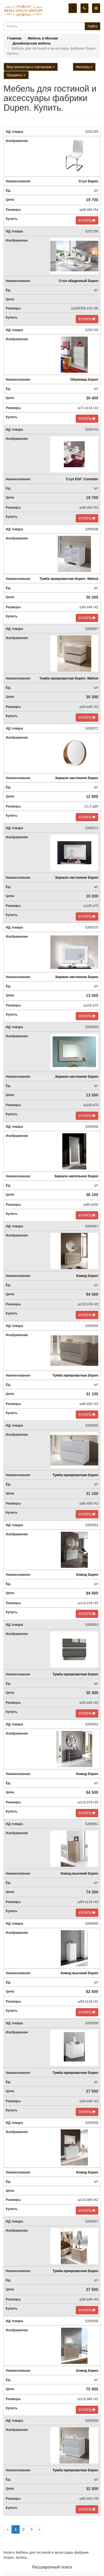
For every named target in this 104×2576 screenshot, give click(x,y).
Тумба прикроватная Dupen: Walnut (69, 579)
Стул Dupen (88, 181)
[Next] (39, 2529)
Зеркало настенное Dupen (76, 778)
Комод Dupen (87, 1276)
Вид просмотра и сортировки (31, 67)
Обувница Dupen (84, 379)
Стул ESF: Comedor (82, 479)
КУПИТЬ (87, 220)
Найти (92, 26)
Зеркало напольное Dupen (76, 1176)
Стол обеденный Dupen (78, 281)
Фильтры (84, 67)
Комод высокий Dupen (79, 1873)
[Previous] (8, 2529)
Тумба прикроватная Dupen (75, 1375)
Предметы (16, 75)
